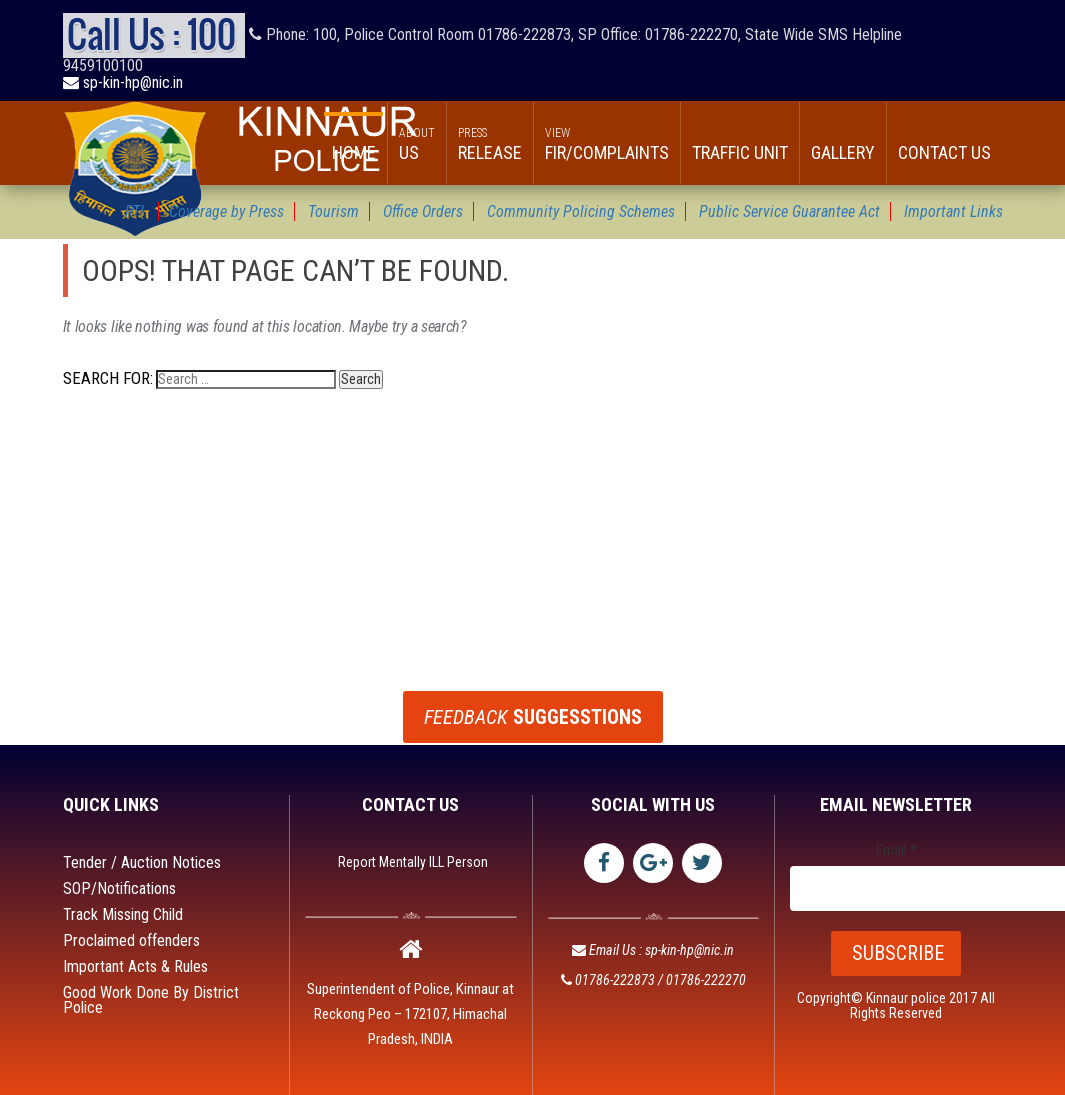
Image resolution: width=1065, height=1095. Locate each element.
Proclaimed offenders (131, 940)
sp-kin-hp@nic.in (123, 82)
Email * (896, 850)
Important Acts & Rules (135, 966)
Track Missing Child (123, 914)
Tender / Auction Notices (142, 862)
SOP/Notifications (119, 888)
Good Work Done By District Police (151, 1000)
